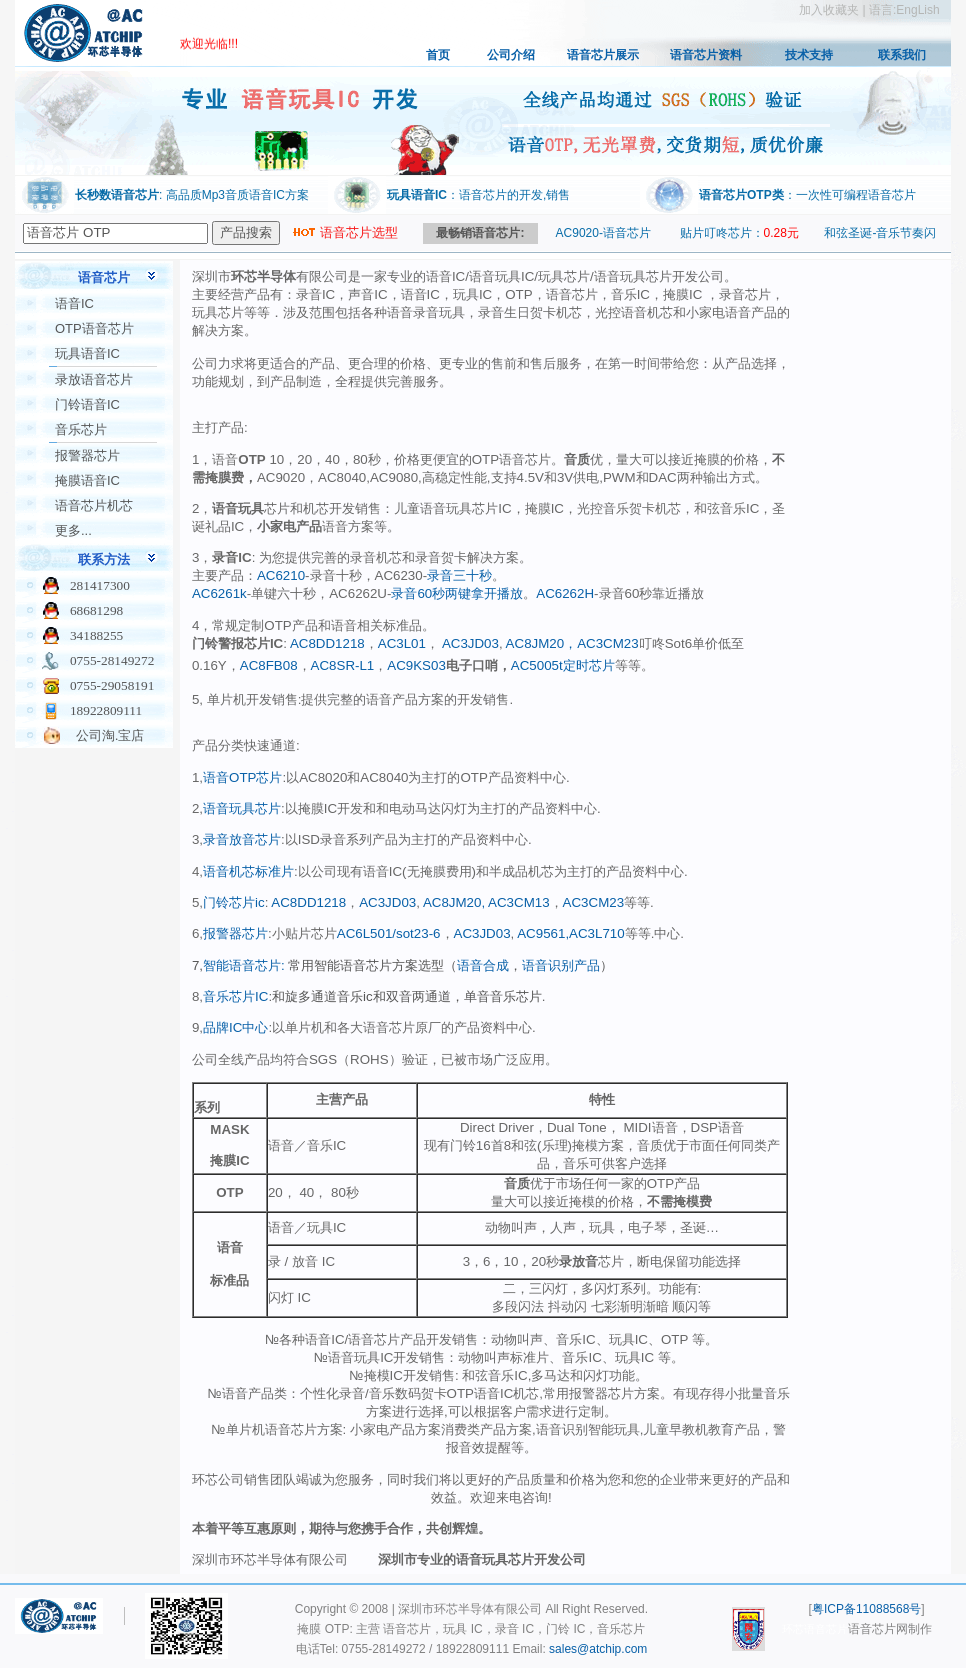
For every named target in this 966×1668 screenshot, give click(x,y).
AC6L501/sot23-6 (389, 933)
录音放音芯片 (242, 839)
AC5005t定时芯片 (563, 665)
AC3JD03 (470, 643)
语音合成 (483, 965)
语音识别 (548, 965)
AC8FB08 (269, 665)
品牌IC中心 (235, 1027)
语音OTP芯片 (242, 777)
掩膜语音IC (87, 480)
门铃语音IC (87, 404)
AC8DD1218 (327, 643)
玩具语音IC (87, 353)
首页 (438, 55)
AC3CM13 (517, 902)
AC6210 (281, 575)
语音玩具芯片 (242, 808)
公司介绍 (511, 55)
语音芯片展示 (603, 55)
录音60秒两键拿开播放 (457, 593)
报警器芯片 (87, 455)
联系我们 (902, 55)
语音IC (74, 303)
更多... (73, 530)
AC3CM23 (607, 643)
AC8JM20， (540, 643)
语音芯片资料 (706, 55)
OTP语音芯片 (94, 328)
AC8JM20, (452, 902)
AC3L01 (402, 643)
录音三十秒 (459, 575)
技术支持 (809, 55)
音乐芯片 (81, 429)
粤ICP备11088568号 (866, 1609)
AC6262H (565, 593)
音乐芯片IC (235, 996)
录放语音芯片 (94, 379)
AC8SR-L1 (343, 665)
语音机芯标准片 (248, 871)
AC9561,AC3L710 (569, 933)
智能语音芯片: (245, 965)
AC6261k (219, 593)
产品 (587, 965)
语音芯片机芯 (94, 505)
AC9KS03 (416, 665)
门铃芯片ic (234, 902)
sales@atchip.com (598, 1649)
